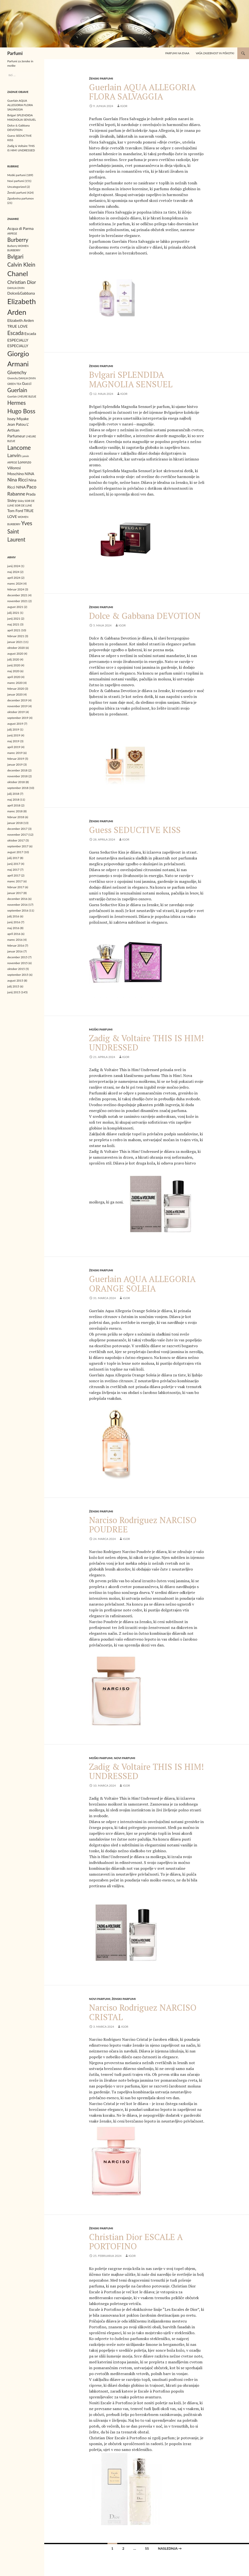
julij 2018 (13, 793)
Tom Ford (15, 510)
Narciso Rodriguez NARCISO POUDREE (142, 1524)
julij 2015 (13, 986)
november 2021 (17, 601)
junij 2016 (13, 922)
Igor (123, 106)
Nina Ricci (17, 479)
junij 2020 (13, 665)
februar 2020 (15, 688)
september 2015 (17, 974)
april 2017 (13, 875)
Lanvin (14, 455)
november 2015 (17, 963)
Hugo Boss (21, 411)
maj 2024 (13, 572)
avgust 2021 (15, 607)
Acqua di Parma (20, 228)
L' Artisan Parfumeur (18, 430)
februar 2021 (15, 636)
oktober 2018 (16, 782)
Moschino (15, 473)
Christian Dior (21, 282)
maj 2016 (13, 928)
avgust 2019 (15, 723)
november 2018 (17, 776)
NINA (29, 473)
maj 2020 (13, 671)
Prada (31, 494)
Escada (15, 333)
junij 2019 (13, 735)
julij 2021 (13, 613)
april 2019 (13, 747)
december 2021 (17, 595)
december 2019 (17, 700)
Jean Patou (16, 424)
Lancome (19, 447)
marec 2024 (15, 583)
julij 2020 (13, 659)
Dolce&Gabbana (21, 293)
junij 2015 (13, 992)
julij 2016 (13, 916)
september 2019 (17, 718)
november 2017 (17, 834)
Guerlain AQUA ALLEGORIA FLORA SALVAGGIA (142, 91)
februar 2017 (15, 887)
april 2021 (13, 630)
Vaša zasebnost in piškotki (215, 53)
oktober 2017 (16, 840)
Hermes (16, 402)
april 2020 (13, 677)
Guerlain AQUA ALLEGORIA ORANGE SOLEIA (142, 1283)
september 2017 (17, 846)
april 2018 (13, 805)
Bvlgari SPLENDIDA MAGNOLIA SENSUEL (130, 379)
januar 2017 (15, 893)
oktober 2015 (16, 969)
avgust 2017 (15, 852)
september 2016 (17, 910)
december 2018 (17, 770)
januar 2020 (15, 694)
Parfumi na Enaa (177, 53)
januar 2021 (15, 642)
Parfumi (15, 53)
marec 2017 (15, 881)
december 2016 (17, 899)
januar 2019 (15, 764)
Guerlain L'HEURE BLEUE (21, 396)
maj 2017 (13, 869)
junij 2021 (13, 618)
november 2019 (17, 706)
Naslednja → (170, 2548)
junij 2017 (13, 864)
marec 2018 (15, 811)
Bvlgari (15, 256)
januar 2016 (15, 951)
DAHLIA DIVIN (16, 287)
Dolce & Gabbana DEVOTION (145, 615)
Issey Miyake (18, 418)
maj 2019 (13, 741)
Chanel (17, 273)
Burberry (17, 239)
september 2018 (17, 788)
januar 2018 (15, 823)
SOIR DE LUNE (23, 505)
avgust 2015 (15, 980)
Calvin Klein (21, 264)
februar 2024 (15, 589)
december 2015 (17, 957)
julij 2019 (13, 729)
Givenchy (17, 372)
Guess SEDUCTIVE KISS (135, 829)
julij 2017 (13, 858)
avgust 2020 (15, 653)
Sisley (12, 500)
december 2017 (17, 829)
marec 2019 (15, 753)
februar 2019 (15, 758)
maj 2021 (13, 624)
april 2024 (13, 577)
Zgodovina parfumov (20, 198)
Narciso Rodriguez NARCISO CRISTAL (142, 2012)
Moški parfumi (101, 1029)
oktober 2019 (16, 712)
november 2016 (17, 904)
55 (147, 2548)
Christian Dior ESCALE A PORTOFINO (136, 2241)
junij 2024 (13, 566)
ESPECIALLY (17, 345)
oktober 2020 (16, 648)
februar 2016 (15, 945)
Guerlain (17, 390)
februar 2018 (15, 817)
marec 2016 (15, 939)
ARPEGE (12, 233)
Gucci (26, 383)
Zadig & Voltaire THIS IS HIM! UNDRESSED (146, 1042)
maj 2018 (13, 799)
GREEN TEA (14, 383)
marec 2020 (15, 683)
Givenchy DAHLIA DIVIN (21, 378)
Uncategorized (16, 187)
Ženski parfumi (101, 78)
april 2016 (13, 934)
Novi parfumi (124, 1758)
